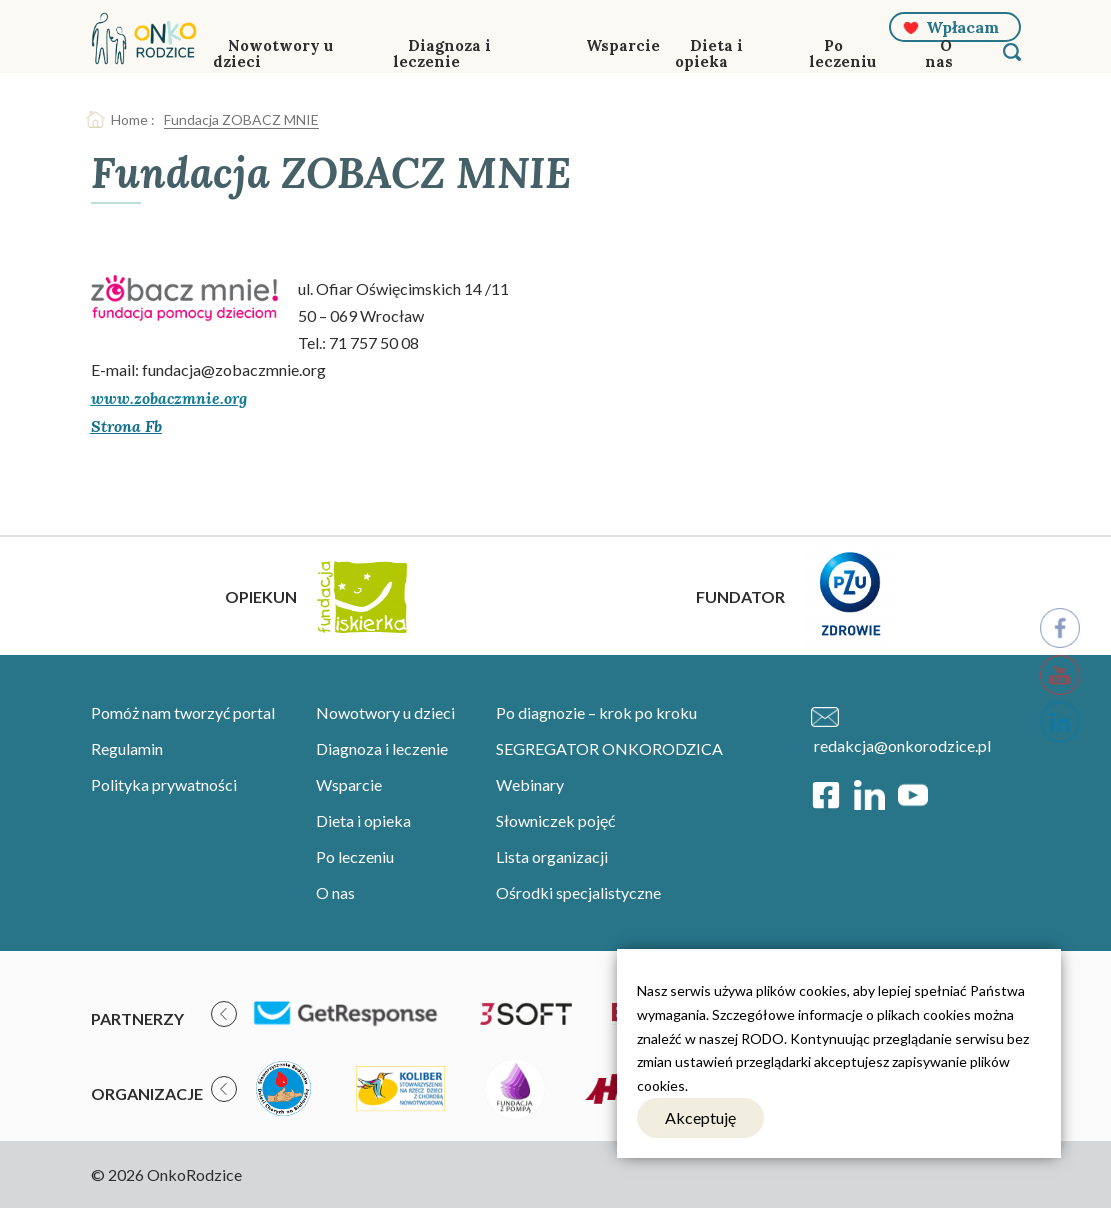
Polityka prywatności (164, 784)
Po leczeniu (842, 53)
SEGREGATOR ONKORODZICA (609, 748)
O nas (939, 53)
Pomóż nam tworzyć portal (183, 712)
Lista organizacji (552, 856)
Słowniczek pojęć (555, 820)
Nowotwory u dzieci (273, 53)
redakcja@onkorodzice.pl (902, 745)
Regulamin (127, 748)
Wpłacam (962, 27)
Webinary (530, 784)
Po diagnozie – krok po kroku (596, 712)
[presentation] (224, 1014)
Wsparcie (623, 45)
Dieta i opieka (709, 53)
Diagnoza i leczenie (442, 53)
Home (129, 119)
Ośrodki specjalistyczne (578, 892)
